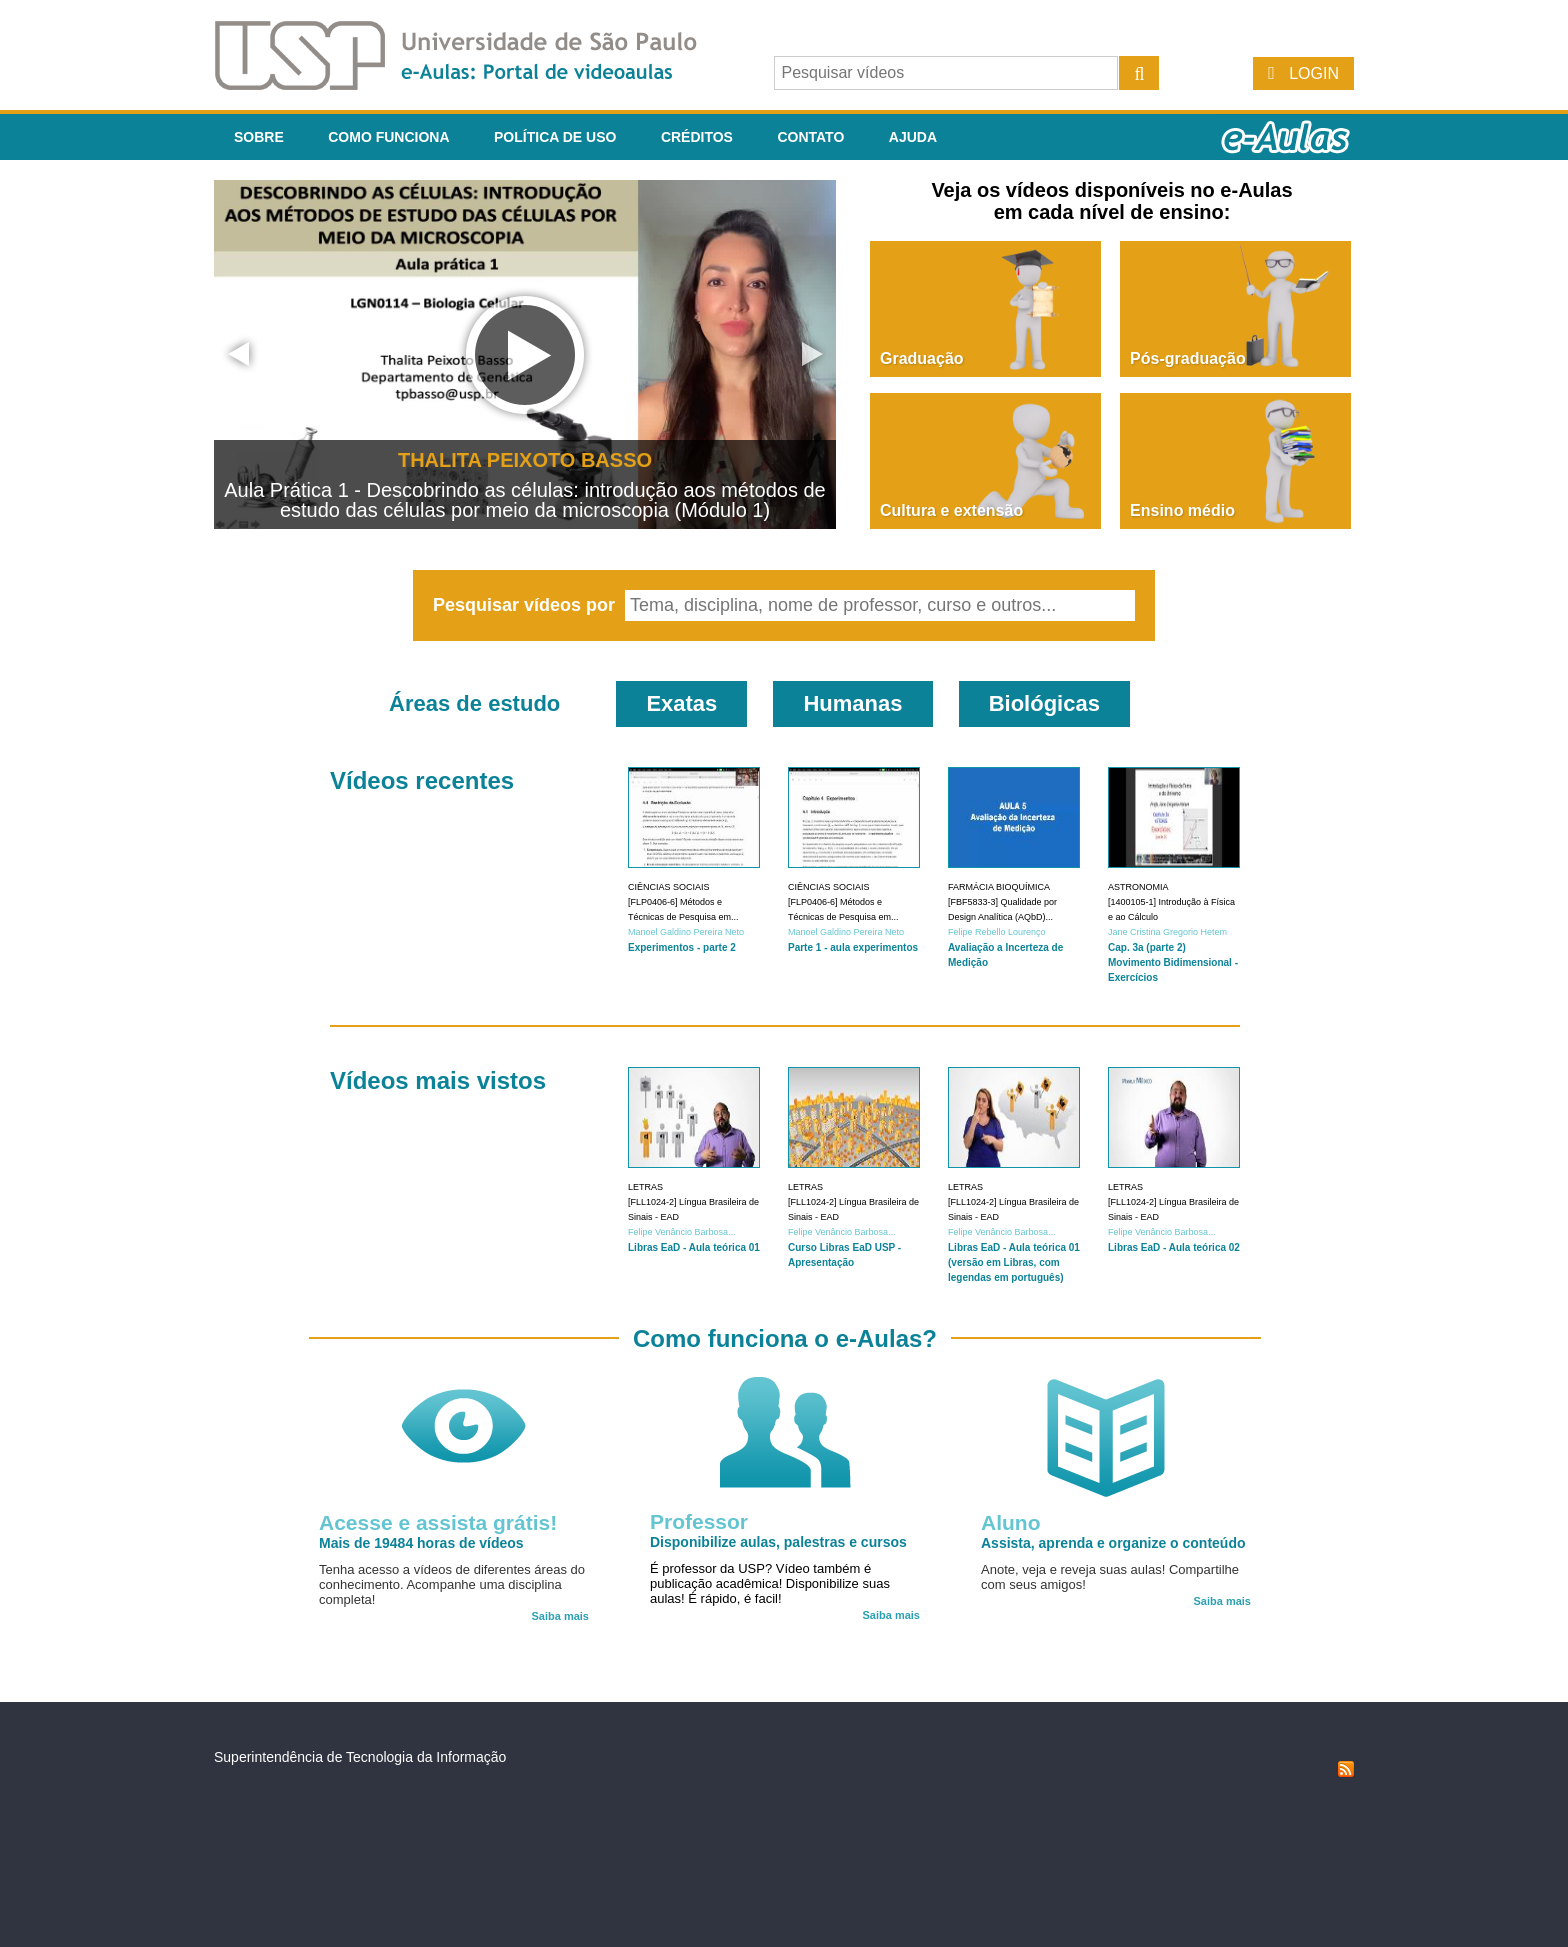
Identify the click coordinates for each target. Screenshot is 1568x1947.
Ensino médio (1182, 510)
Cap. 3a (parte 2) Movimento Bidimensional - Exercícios (1173, 962)
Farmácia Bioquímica (999, 887)
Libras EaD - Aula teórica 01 (694, 1247)
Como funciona (388, 137)
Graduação (922, 358)
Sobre (259, 137)
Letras (645, 1187)
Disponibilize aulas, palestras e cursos (778, 1542)
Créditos (697, 137)
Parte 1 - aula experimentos (853, 947)
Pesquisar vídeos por (526, 605)
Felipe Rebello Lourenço (997, 932)
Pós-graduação (1188, 358)
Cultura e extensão (951, 510)
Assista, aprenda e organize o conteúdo (1113, 1543)
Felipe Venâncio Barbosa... (682, 1232)
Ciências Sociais (669, 887)
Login (1314, 73)
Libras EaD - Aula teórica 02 (1174, 1247)
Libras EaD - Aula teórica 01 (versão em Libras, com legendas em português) (1014, 1262)
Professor (699, 1521)
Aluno (1010, 1522)
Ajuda (913, 137)
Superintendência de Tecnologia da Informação (360, 1757)
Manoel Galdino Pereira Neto (686, 932)
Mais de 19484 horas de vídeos (421, 1543)
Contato (810, 137)
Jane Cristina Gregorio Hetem (1167, 932)
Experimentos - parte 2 (682, 947)
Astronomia (1138, 887)
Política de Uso (555, 137)
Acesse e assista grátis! (438, 1522)
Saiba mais (560, 1616)
